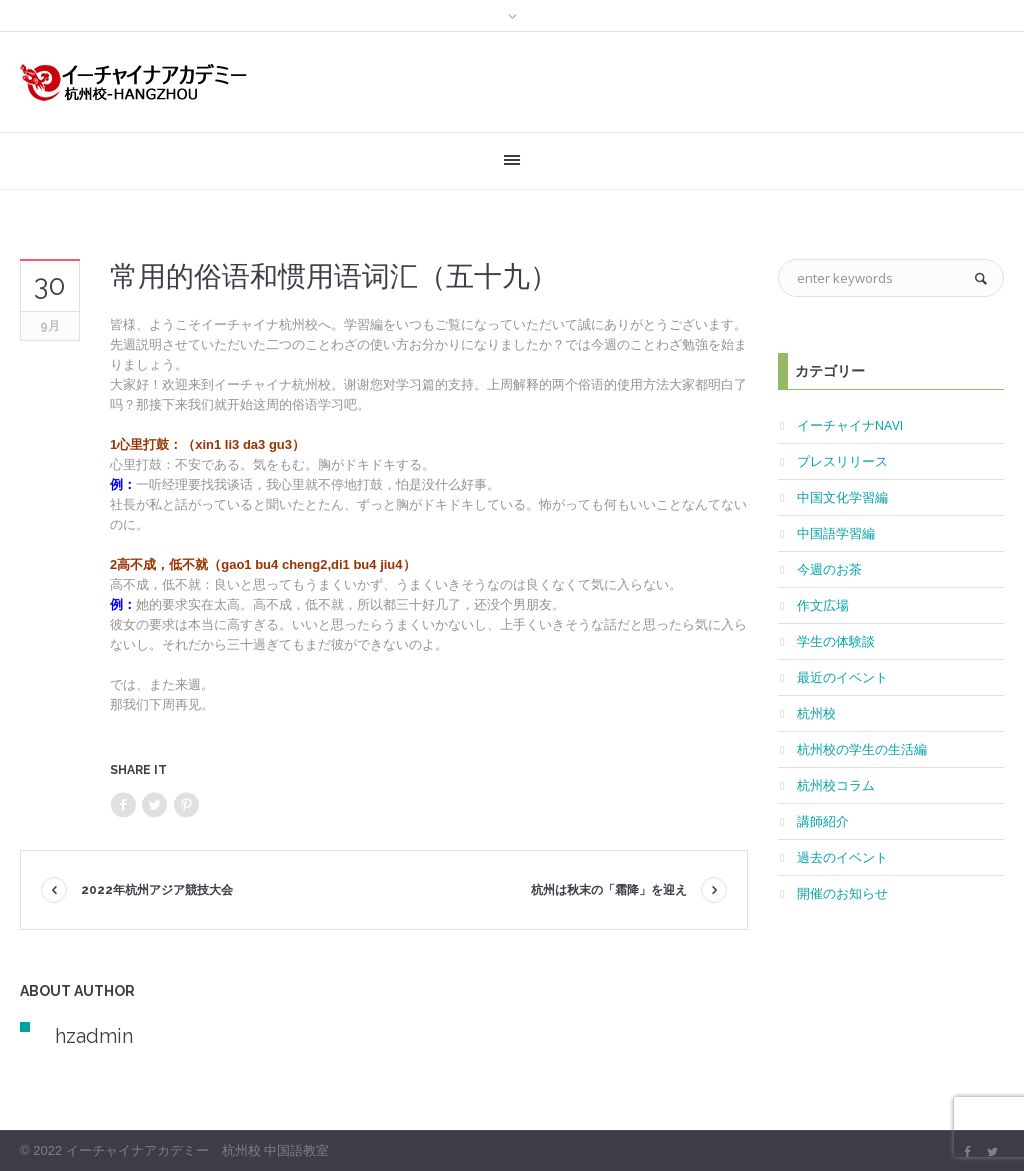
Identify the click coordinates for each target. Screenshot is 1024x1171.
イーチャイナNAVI (850, 425)
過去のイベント (842, 857)
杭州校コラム (836, 785)
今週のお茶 (829, 569)
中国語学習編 (836, 533)
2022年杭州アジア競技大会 (157, 890)
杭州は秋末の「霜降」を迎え (609, 890)
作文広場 (823, 605)
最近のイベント (842, 677)
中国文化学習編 (842, 497)
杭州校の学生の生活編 (862, 749)
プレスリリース (842, 461)
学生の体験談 (836, 641)
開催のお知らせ (842, 893)
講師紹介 (823, 821)
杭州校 (816, 713)
